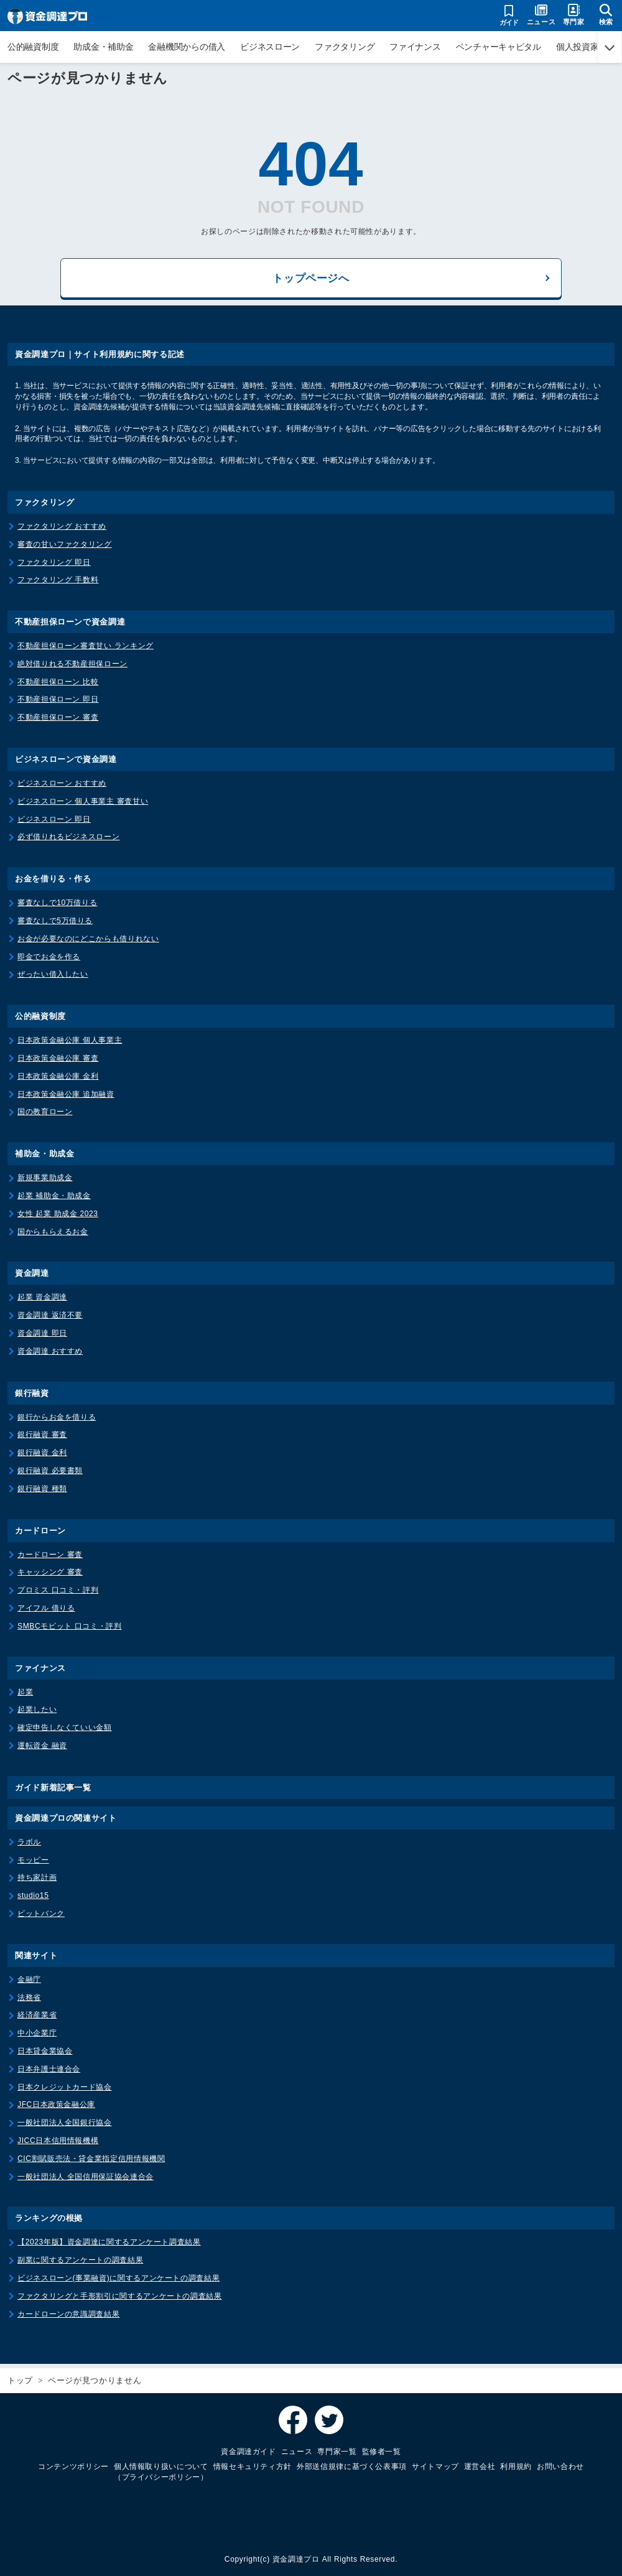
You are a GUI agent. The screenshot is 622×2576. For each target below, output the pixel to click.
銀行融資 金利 (42, 1456)
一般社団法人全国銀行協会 (64, 2126)
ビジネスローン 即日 (54, 823)
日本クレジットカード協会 (64, 2090)
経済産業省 (37, 2019)
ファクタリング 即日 (54, 566)
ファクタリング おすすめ (61, 530)
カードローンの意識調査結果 (68, 2317)
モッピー (33, 1863)
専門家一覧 (336, 2451)
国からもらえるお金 (52, 1235)
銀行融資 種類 (42, 1492)
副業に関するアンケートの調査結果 (80, 2263)
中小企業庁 (37, 2036)
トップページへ (311, 280)
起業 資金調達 (42, 1301)
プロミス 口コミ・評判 (57, 1593)
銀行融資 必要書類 (50, 1474)
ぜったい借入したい (52, 978)
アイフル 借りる (46, 1611)
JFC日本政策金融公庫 (56, 2108)
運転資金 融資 (42, 1749)
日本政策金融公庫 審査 (57, 1062)
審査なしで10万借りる (57, 907)
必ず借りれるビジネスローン (68, 841)
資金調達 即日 (42, 1336)
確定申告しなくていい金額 (64, 1731)
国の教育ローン (44, 1116)
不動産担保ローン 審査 (57, 721)
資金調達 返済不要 (50, 1318)
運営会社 (480, 2466)
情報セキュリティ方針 (252, 2466)
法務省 (29, 2001)
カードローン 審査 (50, 1558)
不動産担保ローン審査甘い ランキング (85, 649)
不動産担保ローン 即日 (57, 703)
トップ (20, 2380)
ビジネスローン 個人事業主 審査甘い (82, 805)
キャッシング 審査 (50, 1576)
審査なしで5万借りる (55, 924)
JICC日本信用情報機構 (57, 2144)
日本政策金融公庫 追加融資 (65, 1098)
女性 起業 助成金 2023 (57, 1217)
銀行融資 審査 (42, 1438)
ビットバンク (41, 1917)
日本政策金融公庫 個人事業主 (69, 1044)
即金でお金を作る (48, 960)
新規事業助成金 (44, 1181)
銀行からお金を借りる (56, 1420)
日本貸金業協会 (44, 2054)
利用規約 (516, 2466)
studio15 (33, 1899)
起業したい (37, 1713)
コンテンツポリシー (73, 2466)
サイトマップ (435, 2466)
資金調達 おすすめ (50, 1355)
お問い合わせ (560, 2466)
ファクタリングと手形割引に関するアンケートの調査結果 (119, 2299)
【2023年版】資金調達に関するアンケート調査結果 (109, 2246)
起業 (25, 1695)
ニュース (297, 2451)
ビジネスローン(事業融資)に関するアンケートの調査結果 (118, 2281)
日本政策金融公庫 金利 (57, 1080)
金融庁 (29, 1983)
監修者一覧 (381, 2451)
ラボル (29, 1845)
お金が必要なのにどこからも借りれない (88, 942)
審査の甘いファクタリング (64, 548)
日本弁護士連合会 (48, 2072)
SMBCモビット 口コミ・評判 (69, 1629)
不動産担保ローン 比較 (57, 685)
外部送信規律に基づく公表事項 (352, 2466)
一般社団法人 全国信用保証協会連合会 (85, 2180)
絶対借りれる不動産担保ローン (72, 667)
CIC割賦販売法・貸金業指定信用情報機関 (91, 2162)
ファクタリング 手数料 (57, 584)
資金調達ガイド (248, 2451)
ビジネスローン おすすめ (61, 787)
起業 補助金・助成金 (54, 1199)
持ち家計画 (37, 1881)
